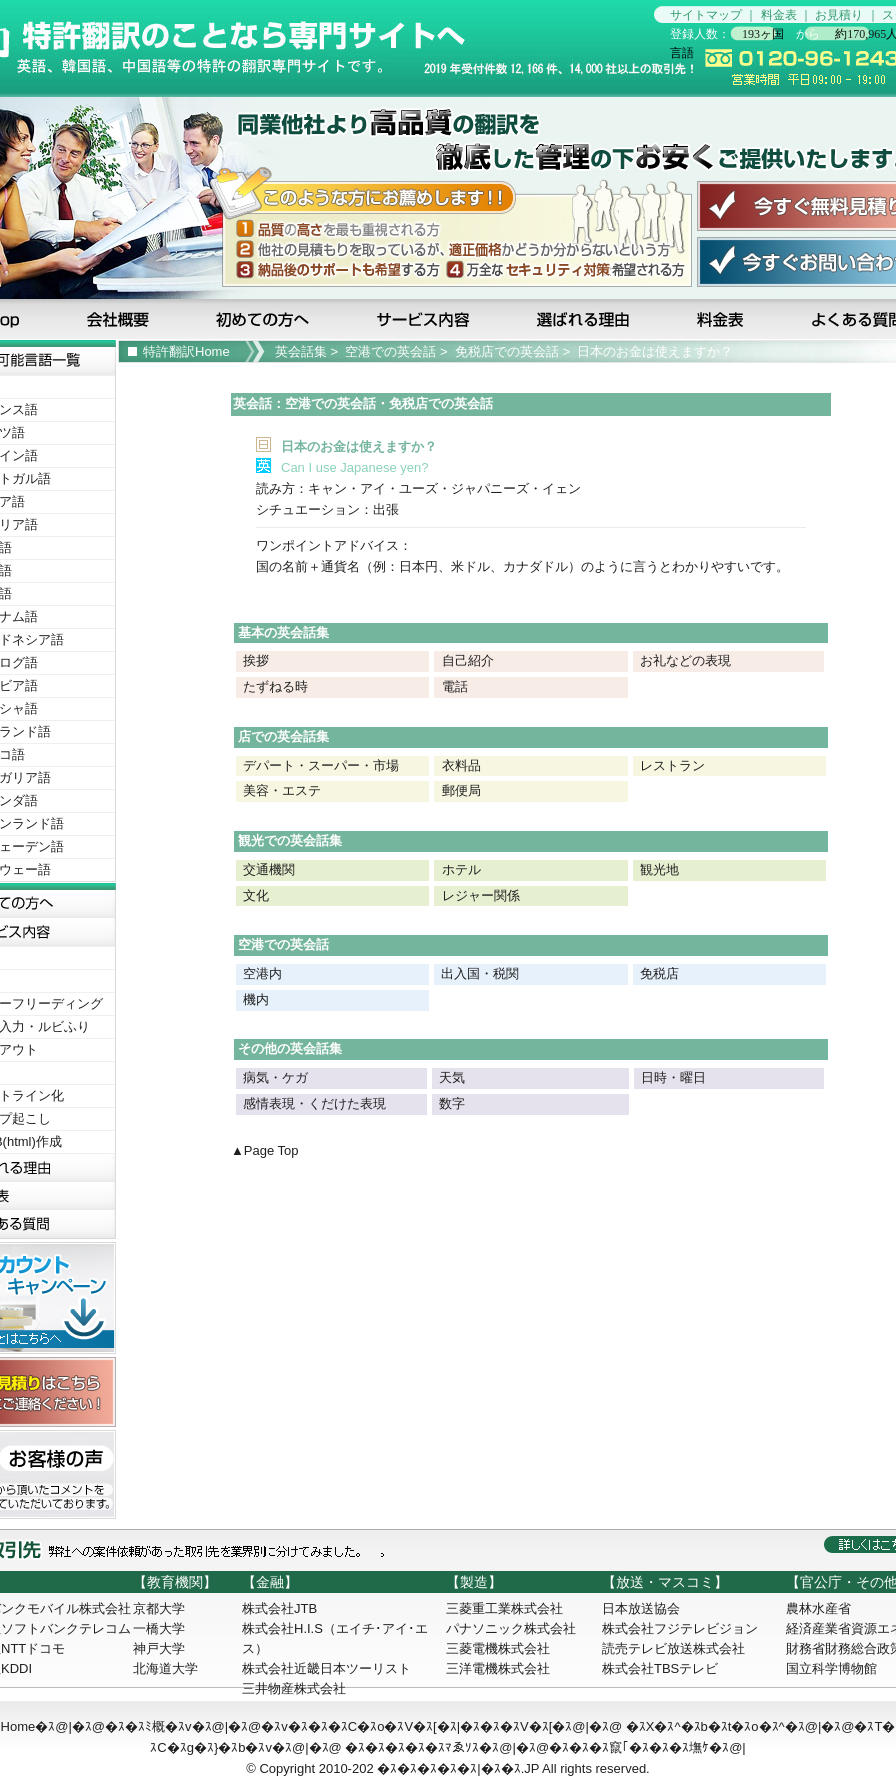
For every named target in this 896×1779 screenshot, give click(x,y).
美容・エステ (282, 790)
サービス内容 (425, 319)
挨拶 (256, 660)
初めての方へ (266, 319)
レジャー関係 (481, 895)
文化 (256, 895)
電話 (455, 686)
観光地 (659, 869)
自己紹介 (468, 660)
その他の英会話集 (290, 1048)
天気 (452, 1077)
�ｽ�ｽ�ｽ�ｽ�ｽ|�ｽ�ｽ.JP (458, 1768)
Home (18, 1726)
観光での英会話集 (290, 840)
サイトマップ (706, 15)
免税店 (659, 973)
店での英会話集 (283, 736)
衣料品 (461, 765)
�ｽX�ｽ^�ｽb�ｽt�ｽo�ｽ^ (705, 1726)
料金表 (779, 15)
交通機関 (269, 869)
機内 (256, 999)
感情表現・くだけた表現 (314, 1103)
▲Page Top (265, 1150)
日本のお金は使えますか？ (655, 351)
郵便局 (461, 790)
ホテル (461, 869)
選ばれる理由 (585, 319)
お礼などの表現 (685, 660)
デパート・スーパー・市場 (321, 765)
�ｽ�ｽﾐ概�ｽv (148, 1726)
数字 (452, 1103)
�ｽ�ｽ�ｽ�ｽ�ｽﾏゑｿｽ (412, 1747)
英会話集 (301, 351)
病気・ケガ (275, 1077)
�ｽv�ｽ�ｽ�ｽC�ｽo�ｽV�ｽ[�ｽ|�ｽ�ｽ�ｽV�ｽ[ (406, 1726)
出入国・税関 (480, 973)
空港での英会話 (390, 351)
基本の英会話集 (283, 632)
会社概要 (120, 319)
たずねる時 (275, 686)
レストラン (672, 765)
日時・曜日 (673, 1077)
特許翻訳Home (186, 351)
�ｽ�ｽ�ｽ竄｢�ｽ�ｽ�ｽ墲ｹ (629, 1747)
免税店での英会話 (507, 351)
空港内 (261, 973)
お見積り (839, 15)
